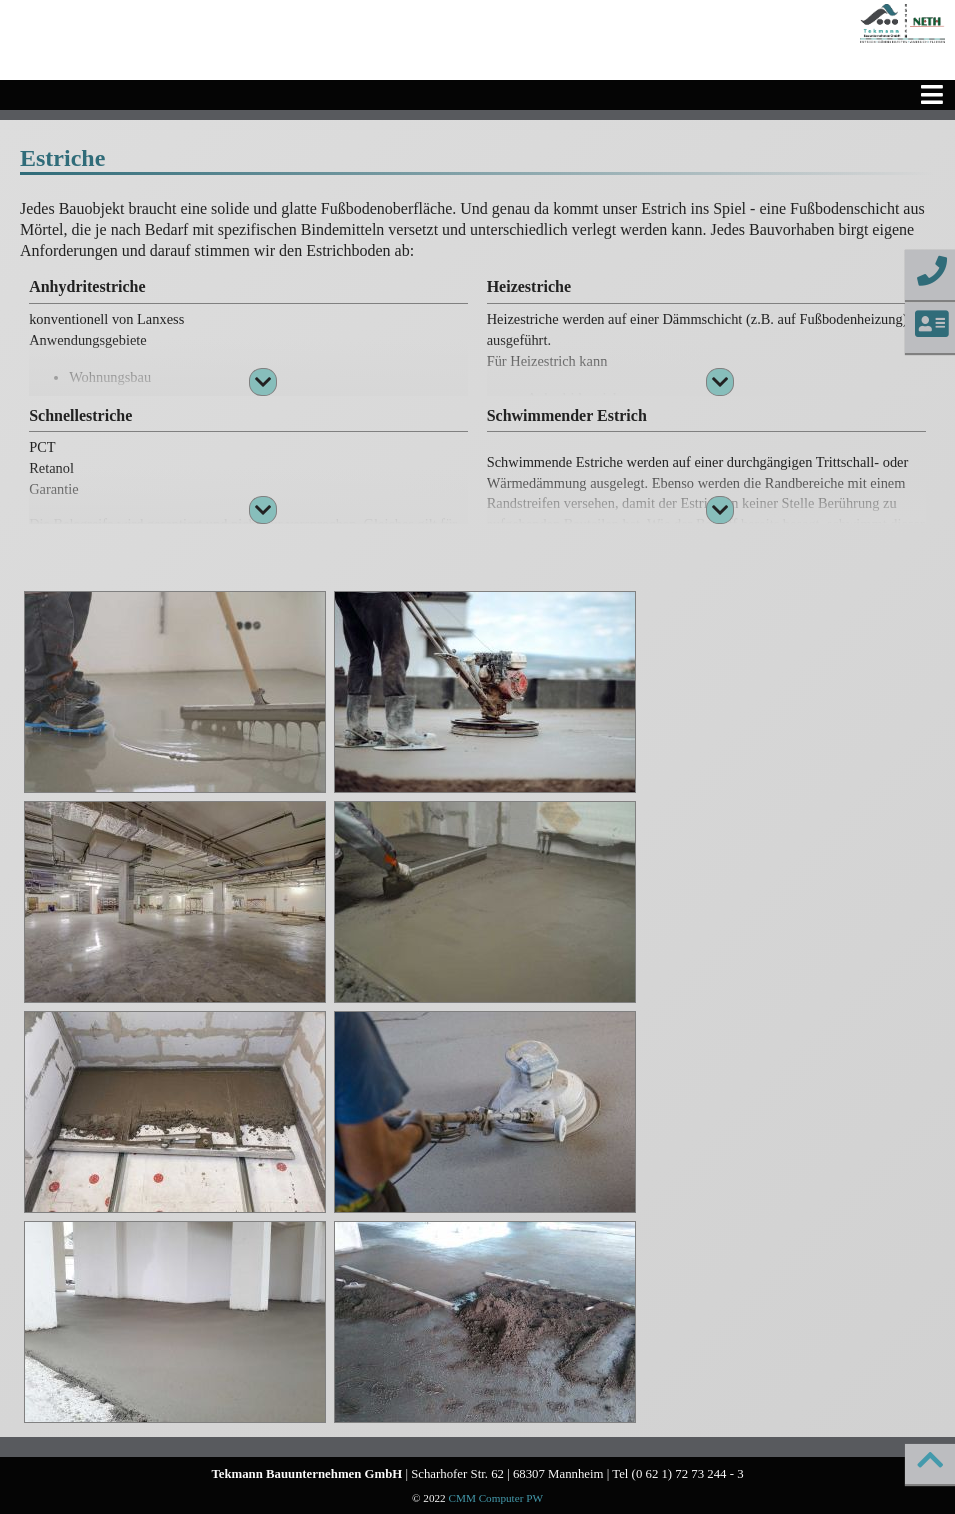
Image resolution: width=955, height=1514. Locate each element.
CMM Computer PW (495, 1498)
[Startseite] (902, 23)
